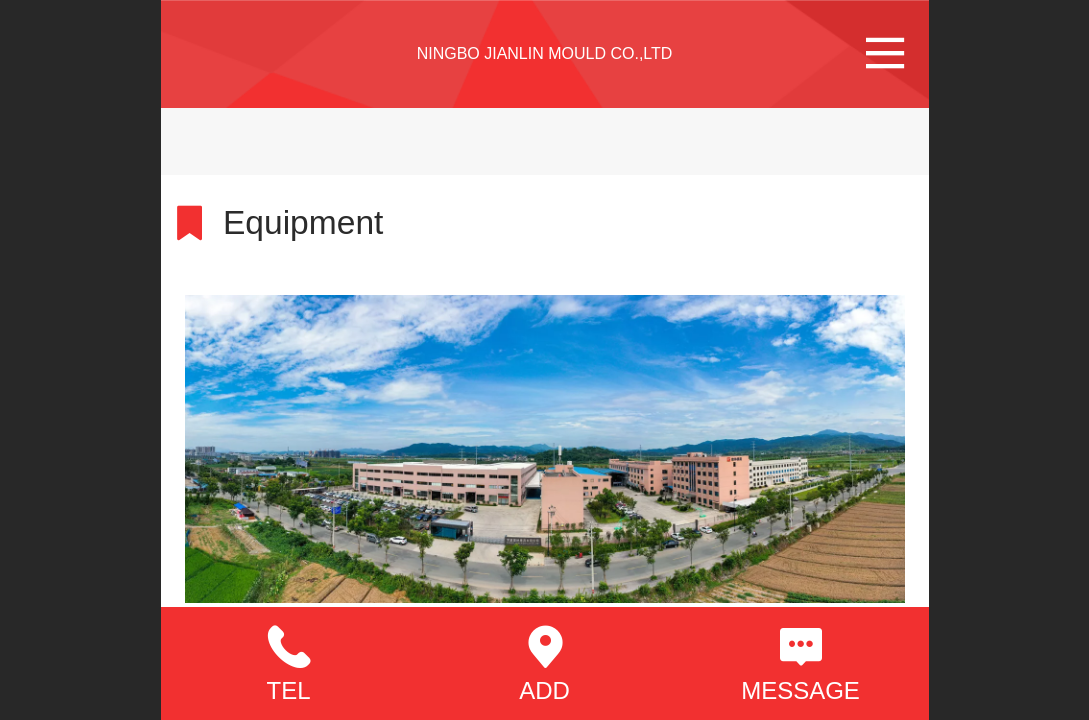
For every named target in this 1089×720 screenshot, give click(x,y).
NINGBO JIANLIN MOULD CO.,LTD (545, 53)
